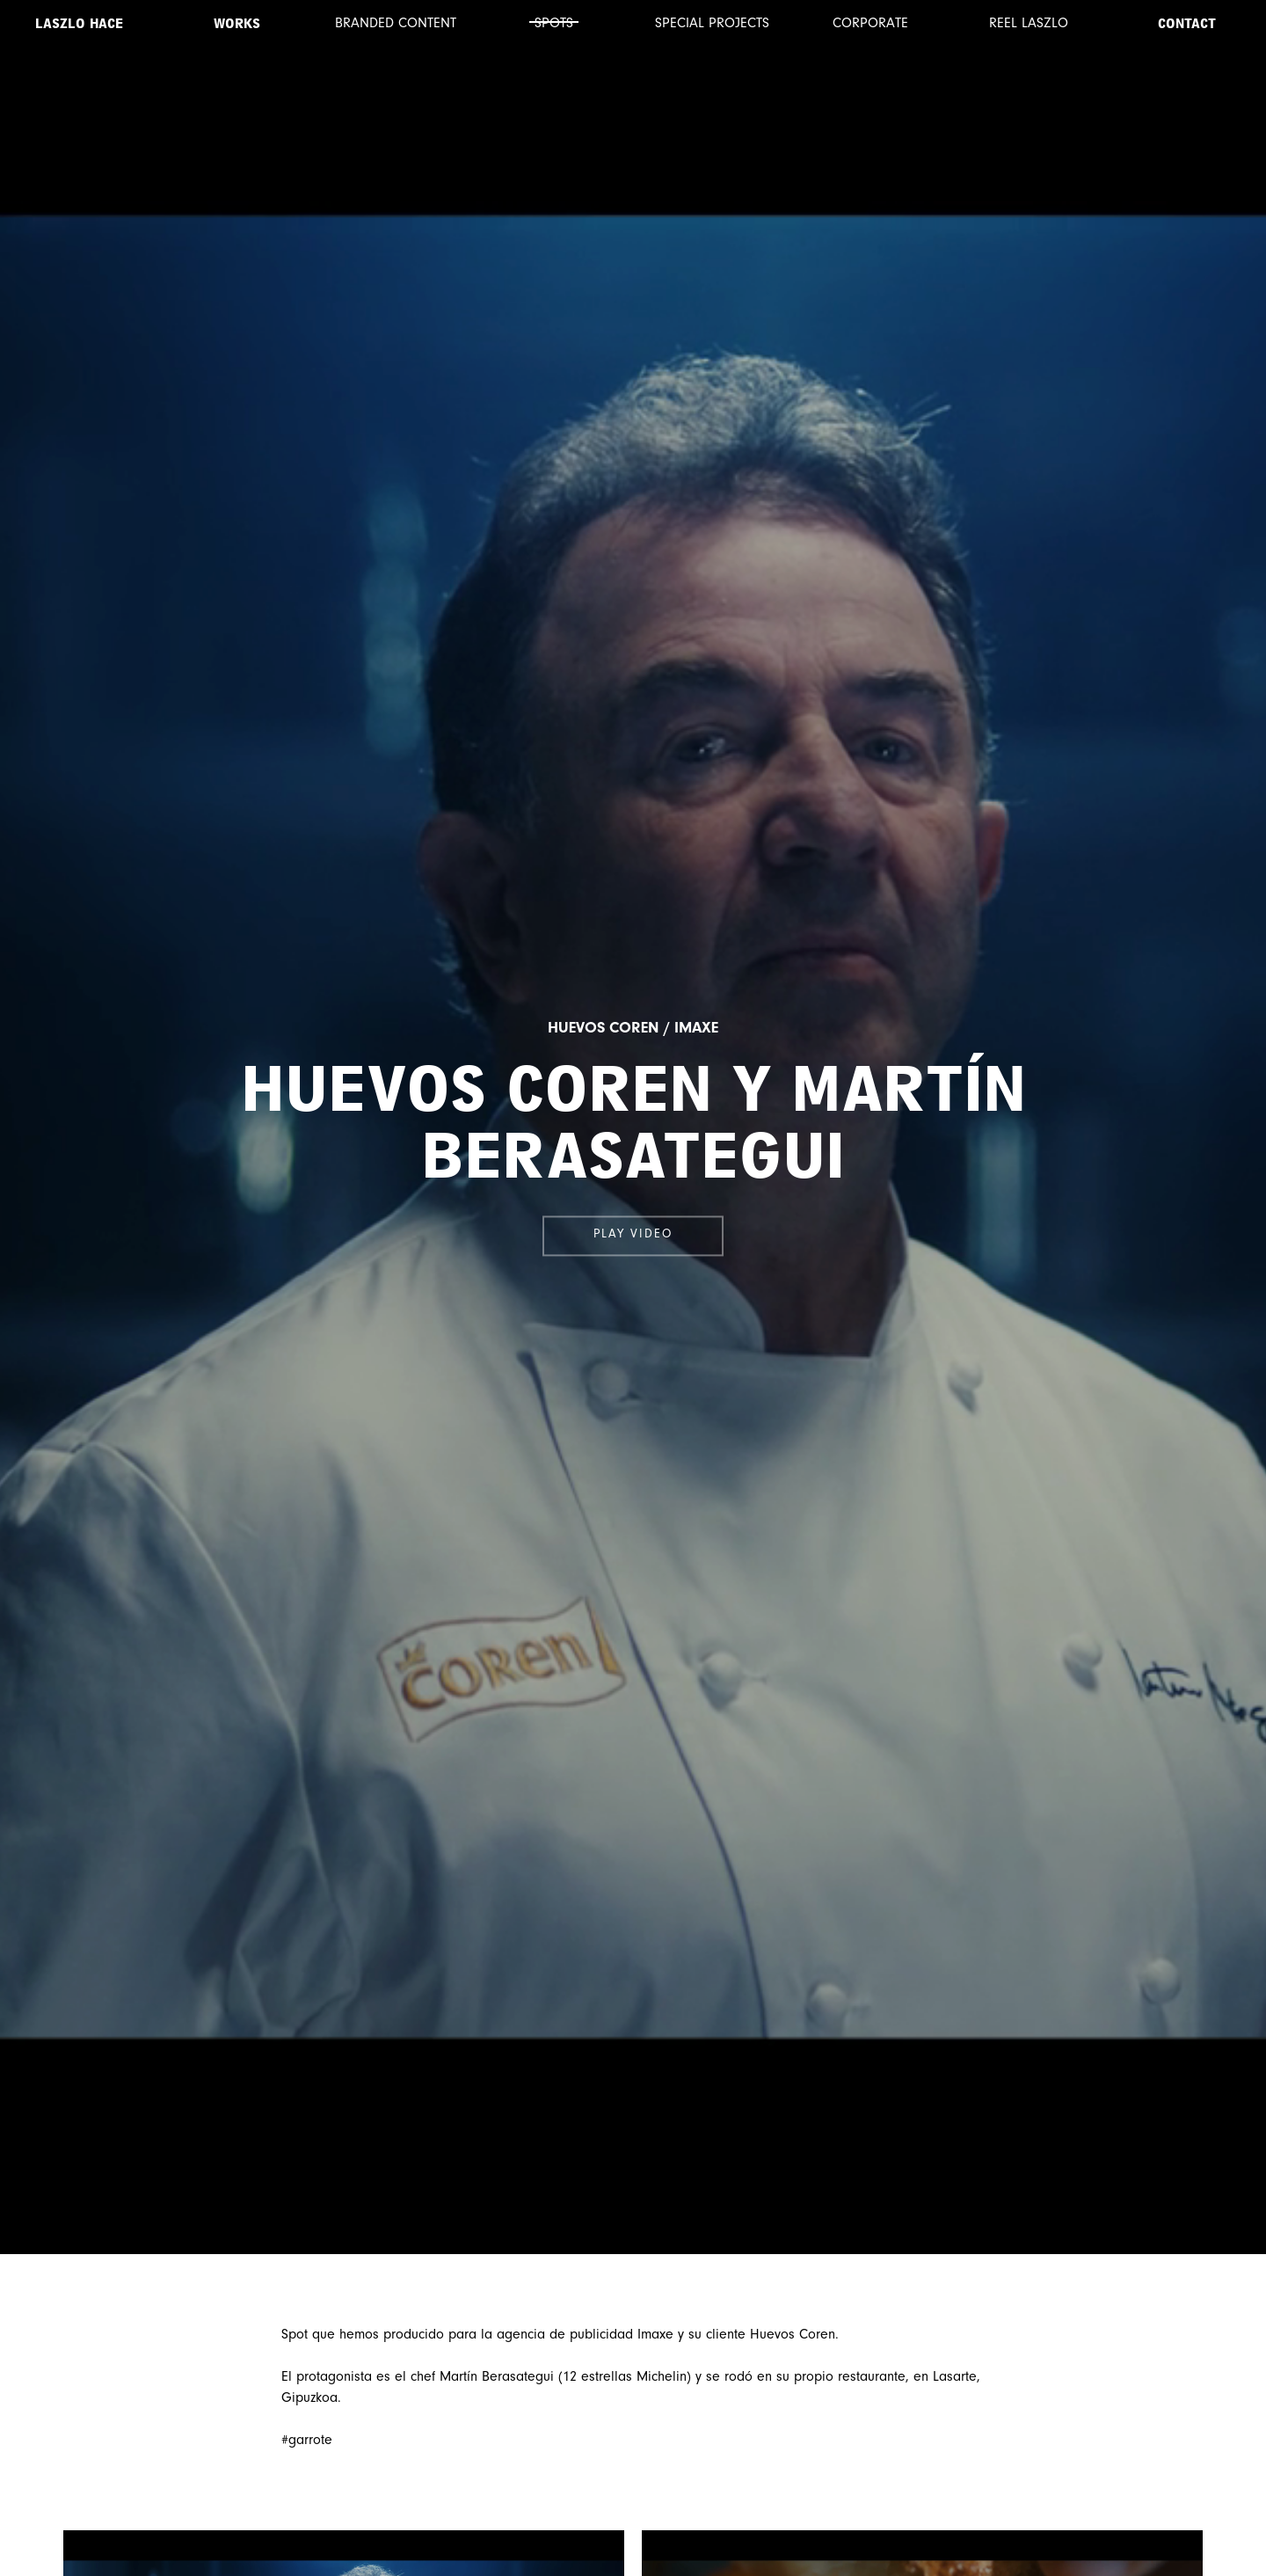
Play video (633, 1236)
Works (237, 24)
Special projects (712, 24)
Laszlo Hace (79, 24)
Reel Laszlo (1028, 24)
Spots (554, 24)
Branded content (395, 24)
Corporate (870, 24)
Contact (1187, 24)
